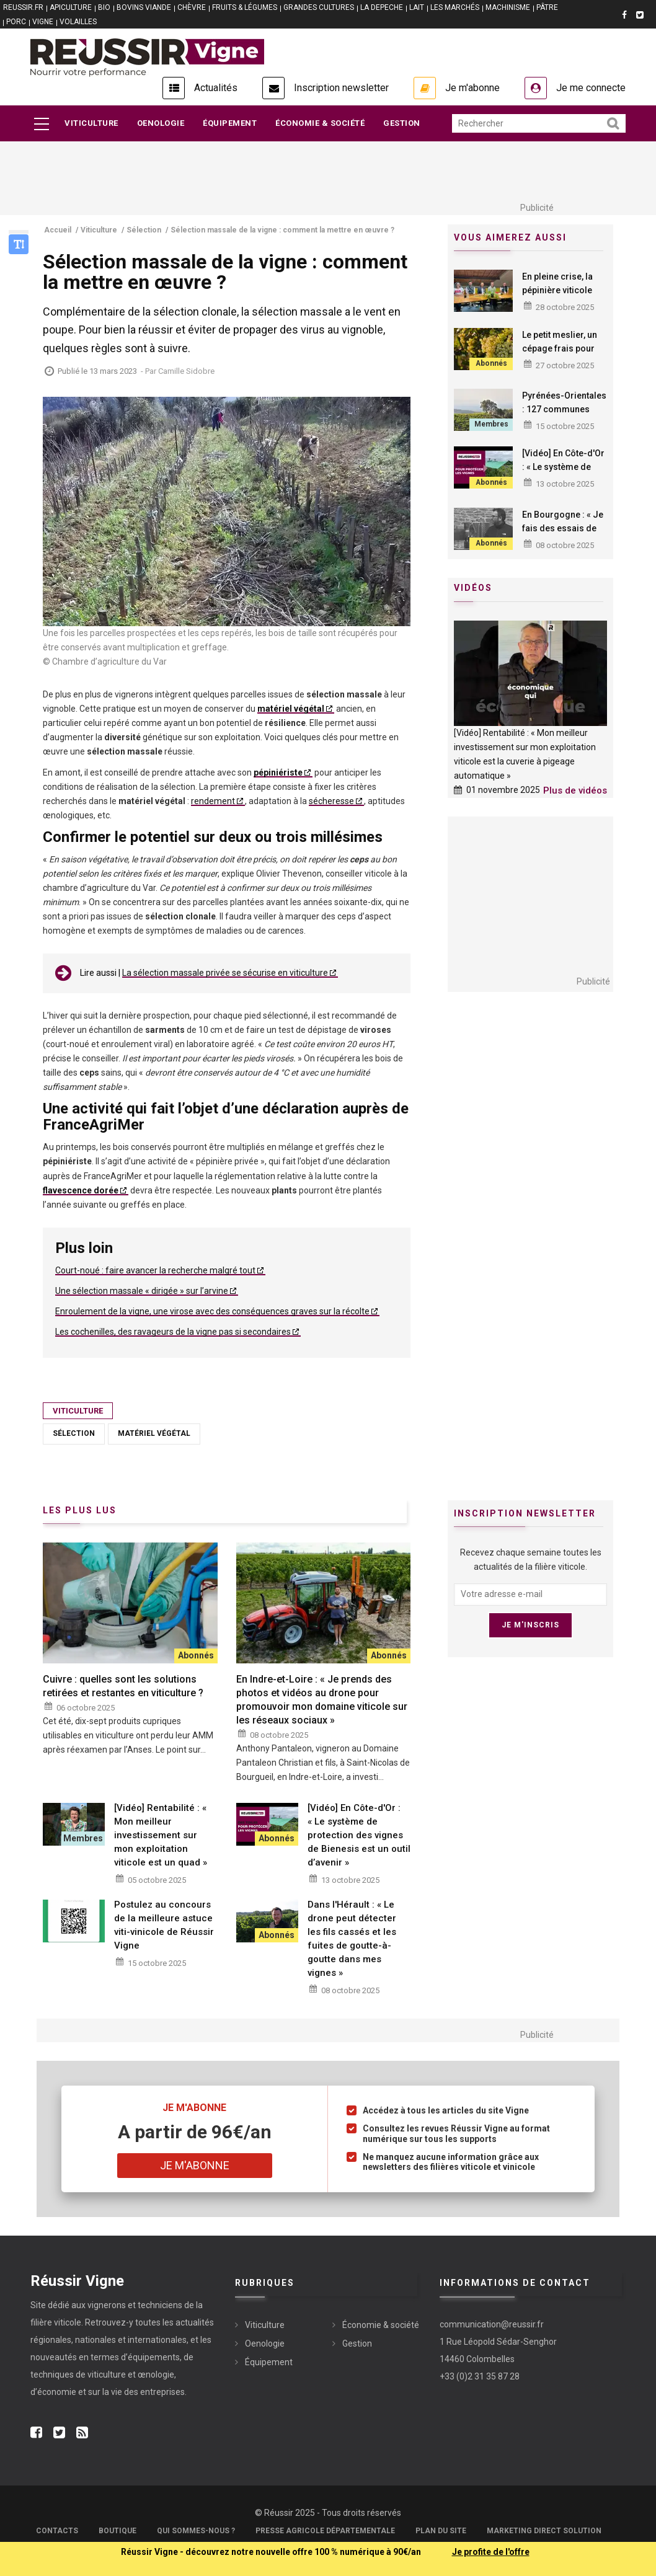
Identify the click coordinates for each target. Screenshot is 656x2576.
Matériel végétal (154, 1433)
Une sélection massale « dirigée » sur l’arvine (141, 1291)
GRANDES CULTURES (318, 7)
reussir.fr (23, 7)
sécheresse (331, 801)
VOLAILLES (78, 21)
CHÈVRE (191, 7)
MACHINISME (507, 7)
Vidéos (473, 588)
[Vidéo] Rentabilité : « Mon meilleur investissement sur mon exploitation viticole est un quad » (160, 1835)
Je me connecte (591, 88)
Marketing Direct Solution (544, 2530)
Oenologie (161, 123)
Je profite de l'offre (491, 2552)
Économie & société (320, 123)
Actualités (215, 88)
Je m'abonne (472, 88)
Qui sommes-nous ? (196, 2530)
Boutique (117, 2530)
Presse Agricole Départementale (325, 2530)
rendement (213, 801)
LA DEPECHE (381, 7)
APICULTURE (71, 7)
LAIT (416, 7)
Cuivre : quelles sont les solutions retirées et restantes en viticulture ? (123, 1686)
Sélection (74, 1433)
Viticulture (91, 123)
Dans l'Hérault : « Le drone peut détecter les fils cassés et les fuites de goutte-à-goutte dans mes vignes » (352, 1938)
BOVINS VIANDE (144, 7)
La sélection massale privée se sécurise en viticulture (225, 973)
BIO (104, 7)
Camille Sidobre (186, 371)
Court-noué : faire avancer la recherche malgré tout (155, 1270)
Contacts (57, 2530)
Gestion (401, 123)
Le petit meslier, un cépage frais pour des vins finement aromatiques (559, 355)
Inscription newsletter (341, 88)
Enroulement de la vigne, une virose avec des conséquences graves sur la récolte (212, 1311)
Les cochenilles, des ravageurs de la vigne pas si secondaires (173, 1332)
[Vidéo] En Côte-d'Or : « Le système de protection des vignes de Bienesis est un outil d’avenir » (359, 1835)
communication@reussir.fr (492, 2324)
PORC (16, 21)
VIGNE (42, 21)
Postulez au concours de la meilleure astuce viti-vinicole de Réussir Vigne (164, 1925)
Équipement (230, 123)
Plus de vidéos (575, 790)
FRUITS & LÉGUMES (244, 7)
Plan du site (440, 2530)
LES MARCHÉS (454, 7)
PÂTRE (547, 7)
